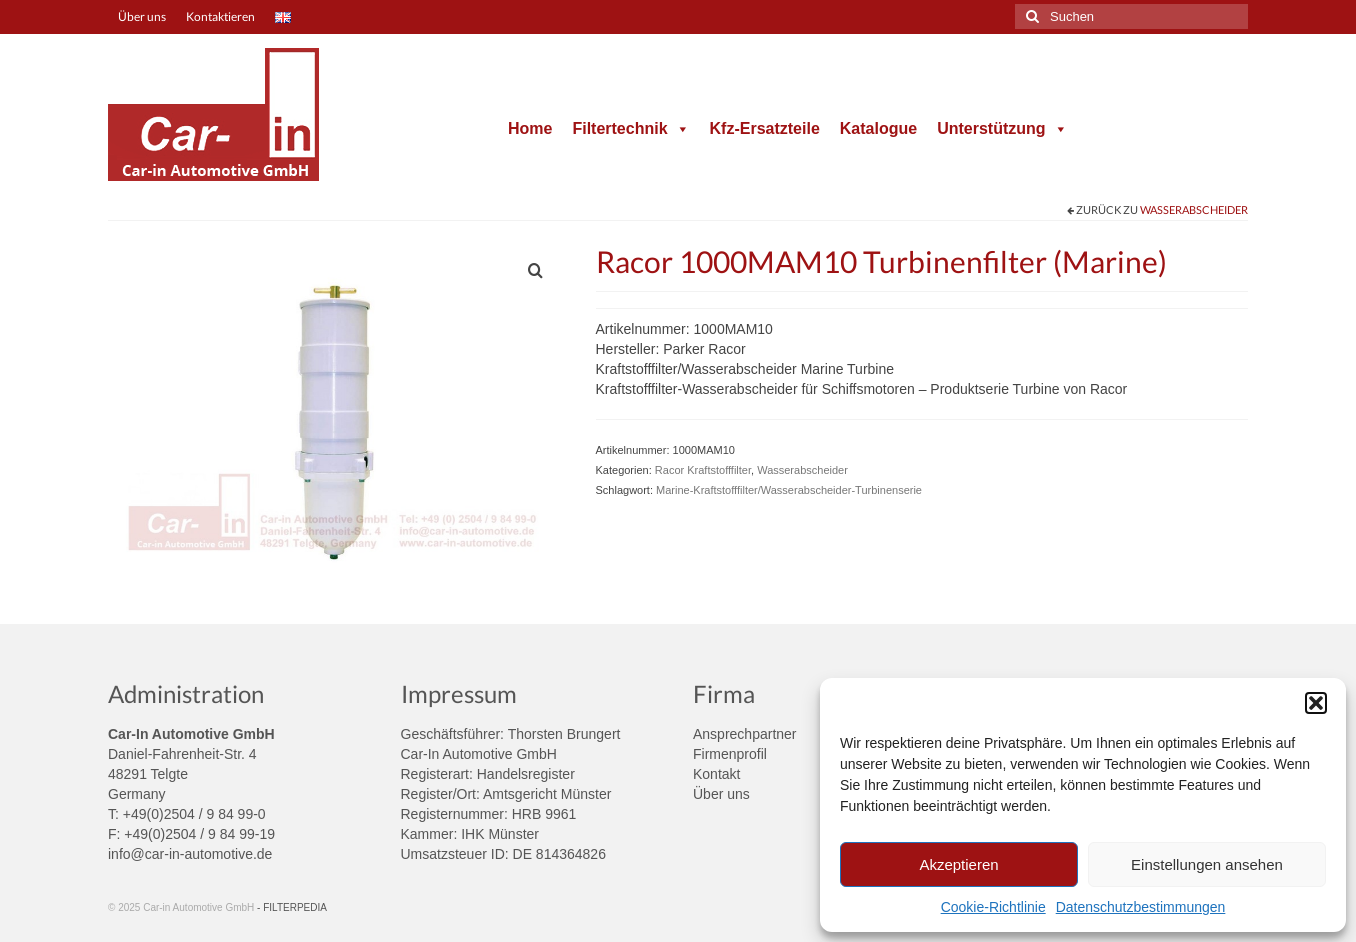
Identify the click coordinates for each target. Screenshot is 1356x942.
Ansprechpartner (745, 734)
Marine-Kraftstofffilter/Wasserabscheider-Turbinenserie (789, 490)
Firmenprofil (730, 754)
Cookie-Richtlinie (993, 907)
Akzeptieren (958, 864)
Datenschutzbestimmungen (1141, 907)
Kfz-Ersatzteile (765, 128)
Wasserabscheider (1194, 209)
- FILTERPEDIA (292, 907)
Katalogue (878, 128)
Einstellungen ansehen (1207, 864)
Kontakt (716, 774)
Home (530, 128)
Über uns (721, 794)
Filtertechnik (630, 128)
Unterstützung (1002, 128)
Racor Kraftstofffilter (703, 470)
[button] (1316, 703)
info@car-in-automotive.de (190, 854)
